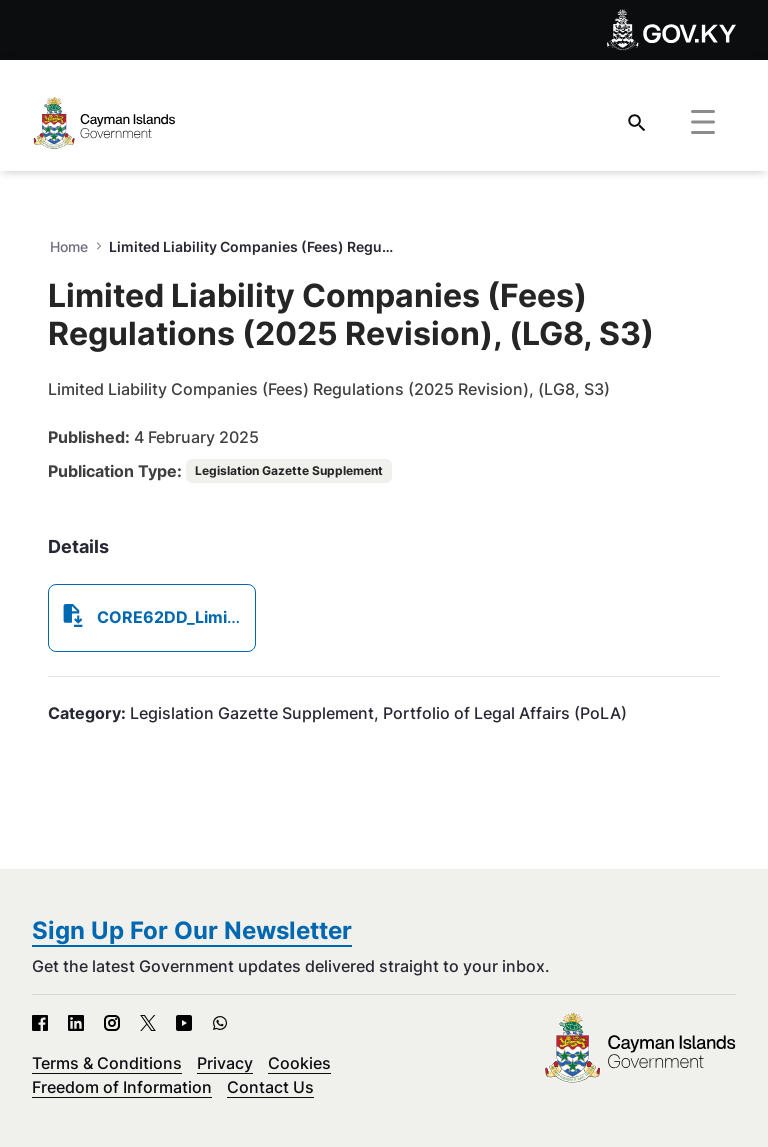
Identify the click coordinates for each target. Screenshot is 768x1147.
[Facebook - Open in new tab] (40, 1023)
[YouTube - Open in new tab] (184, 1023)
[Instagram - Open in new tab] (112, 1023)
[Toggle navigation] (703, 123)
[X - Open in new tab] (148, 1023)
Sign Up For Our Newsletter (192, 930)
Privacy (225, 1063)
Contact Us (270, 1087)
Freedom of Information (122, 1087)
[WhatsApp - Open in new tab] (220, 1023)
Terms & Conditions (107, 1063)
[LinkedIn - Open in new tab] (76, 1023)
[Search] (637, 122)
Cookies (299, 1063)
